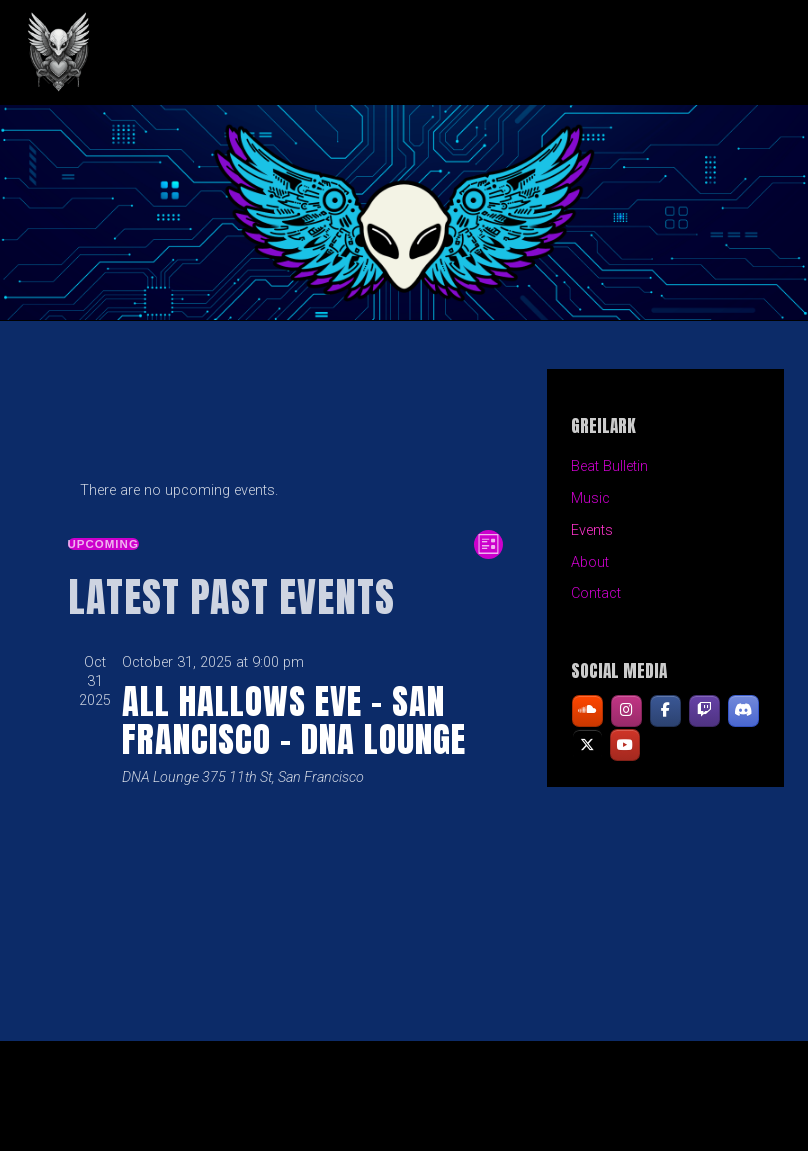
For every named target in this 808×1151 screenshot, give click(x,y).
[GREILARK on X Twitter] (587, 745)
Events (592, 530)
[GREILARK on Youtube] (625, 745)
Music (590, 498)
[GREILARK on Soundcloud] (587, 711)
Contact (596, 593)
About (590, 562)
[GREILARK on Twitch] (704, 711)
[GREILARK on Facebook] (665, 711)
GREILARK (191, 52)
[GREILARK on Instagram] (626, 711)
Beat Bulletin (609, 466)
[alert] (286, 490)
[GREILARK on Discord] (743, 711)
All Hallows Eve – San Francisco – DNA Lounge (294, 720)
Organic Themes (439, 1105)
